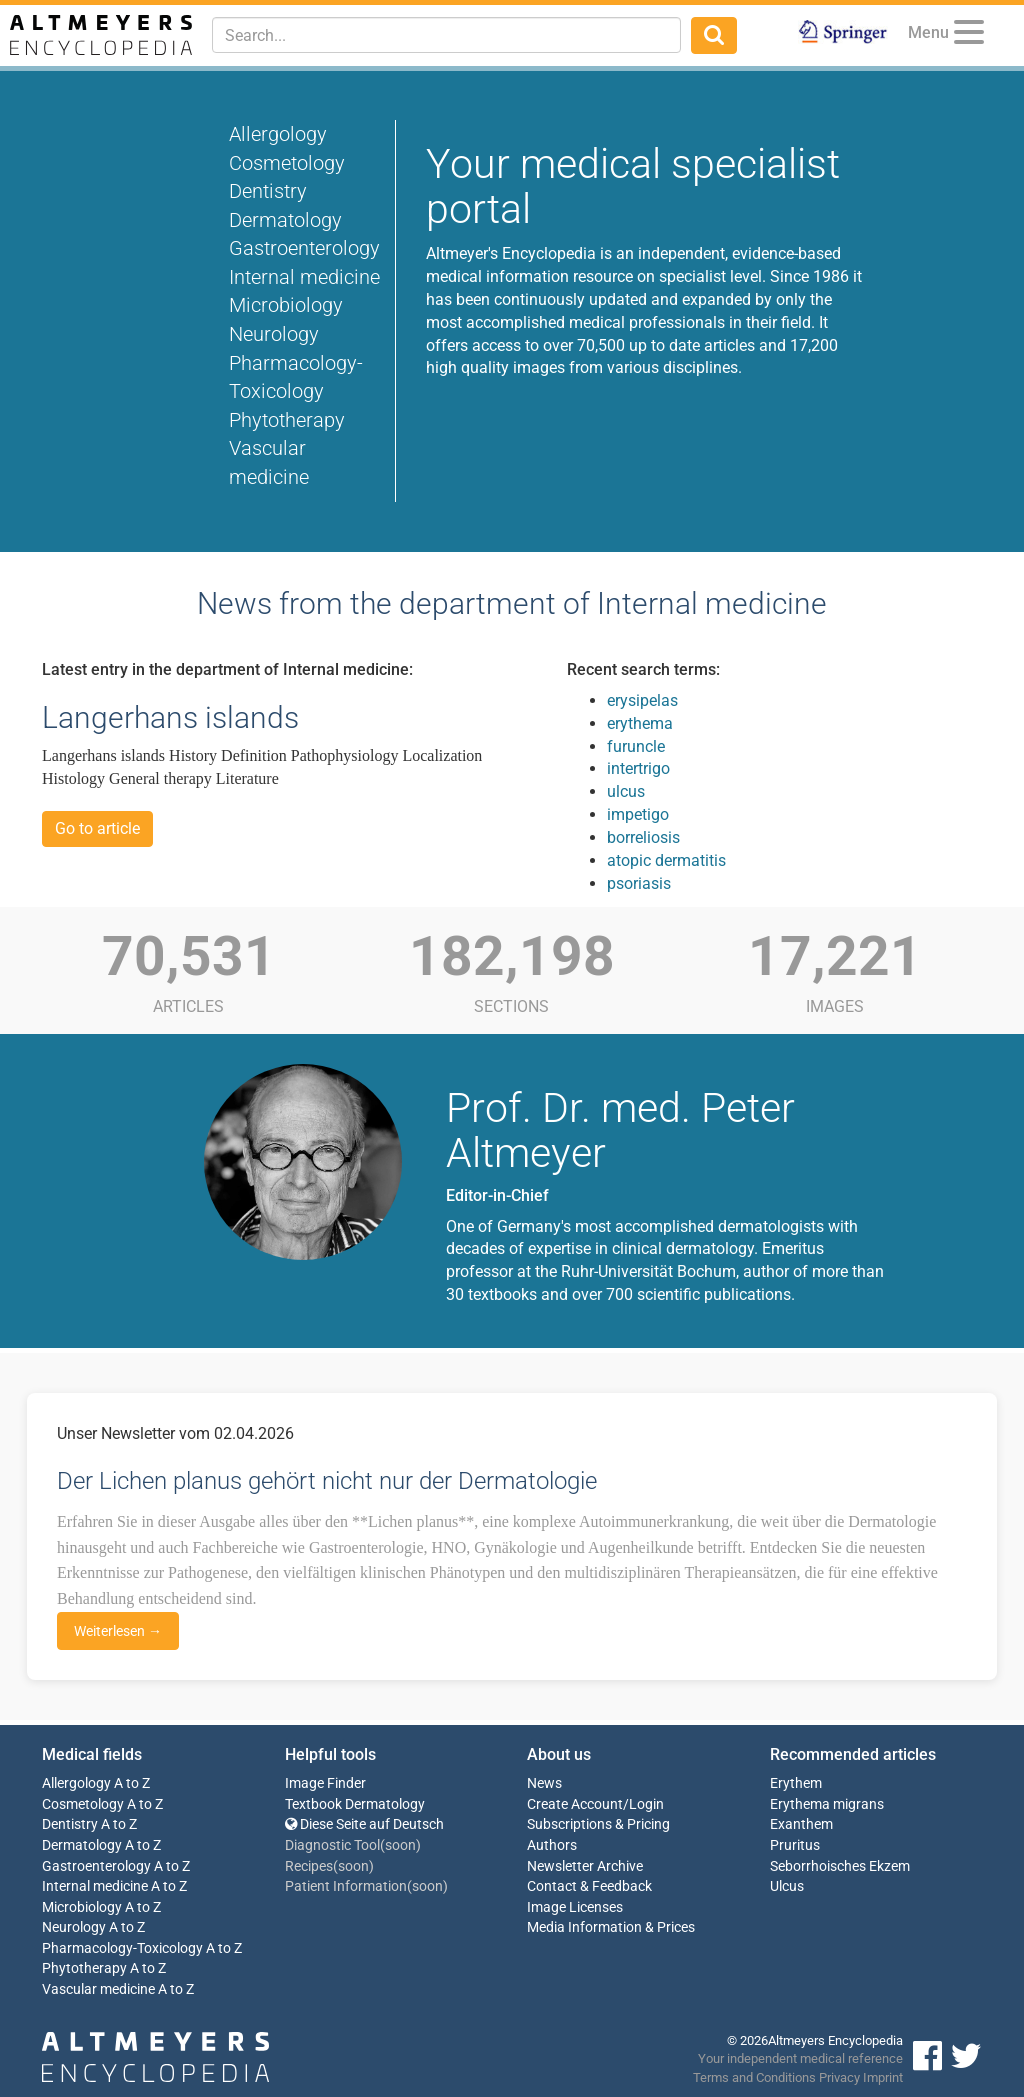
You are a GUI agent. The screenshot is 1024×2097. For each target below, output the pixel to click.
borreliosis (643, 837)
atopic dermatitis (666, 860)
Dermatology (285, 220)
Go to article (97, 828)
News (544, 1783)
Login (646, 1804)
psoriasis (639, 883)
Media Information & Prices (611, 1927)
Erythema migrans (827, 1804)
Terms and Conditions (754, 2077)
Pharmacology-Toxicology (122, 1948)
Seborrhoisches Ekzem (840, 1866)
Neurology (274, 334)
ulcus (626, 791)
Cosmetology (287, 163)
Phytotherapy (287, 420)
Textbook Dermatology (355, 1804)
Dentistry (268, 191)
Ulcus (787, 1886)
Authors (552, 1845)
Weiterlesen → (118, 1631)
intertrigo (638, 768)
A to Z (132, 1783)
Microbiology (286, 305)
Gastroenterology (304, 248)
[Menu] (969, 35)
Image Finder (325, 1783)
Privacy (839, 2077)
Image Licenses (575, 1907)
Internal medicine (304, 277)
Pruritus (795, 1845)
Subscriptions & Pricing (598, 1824)
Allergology (278, 134)
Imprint (883, 2077)
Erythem (796, 1783)
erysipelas (642, 700)
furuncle (636, 746)
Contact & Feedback (589, 1886)
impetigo (638, 814)
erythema (640, 723)
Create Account (575, 1804)
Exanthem (801, 1824)
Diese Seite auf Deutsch (364, 1824)
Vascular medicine (98, 1989)
